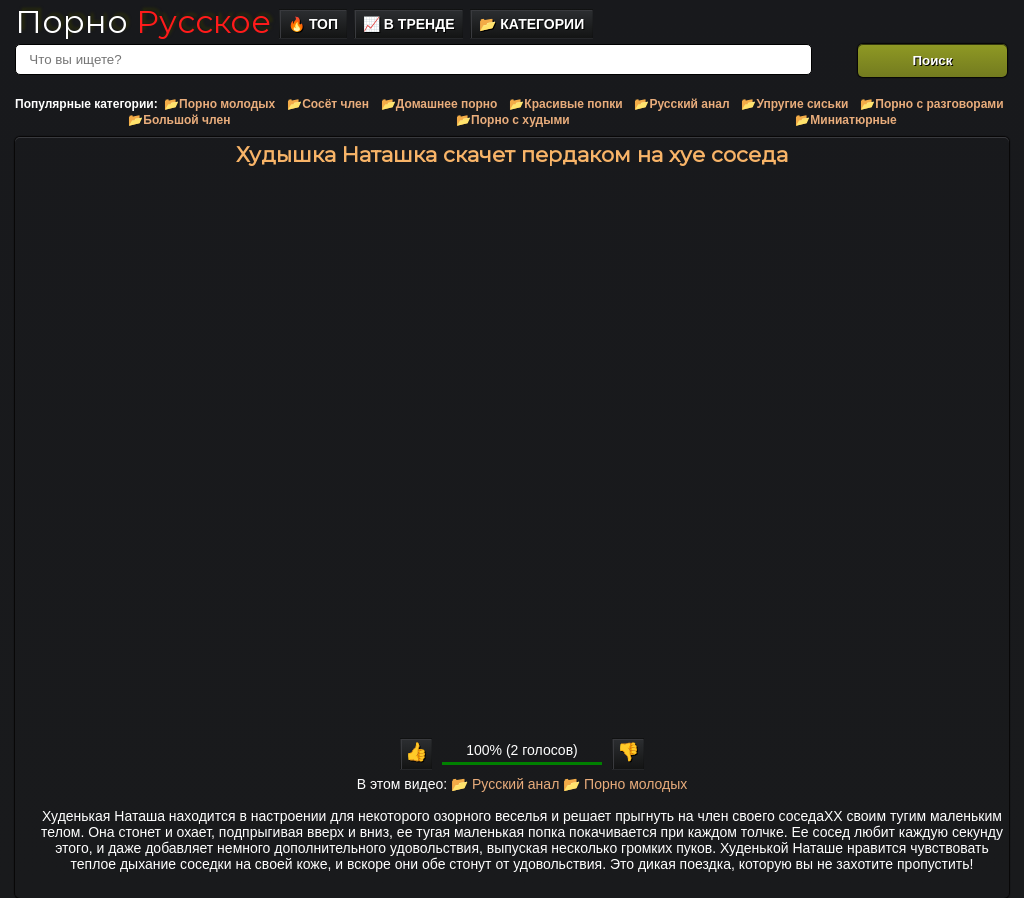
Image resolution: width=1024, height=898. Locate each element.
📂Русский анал (681, 104)
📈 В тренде (409, 24)
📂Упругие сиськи (794, 104)
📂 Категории (531, 24)
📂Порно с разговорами (931, 104)
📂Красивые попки (565, 104)
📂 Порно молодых (625, 784)
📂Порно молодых (219, 104)
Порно (143, 21)
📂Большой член (179, 120)
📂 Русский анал (505, 784)
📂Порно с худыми (513, 120)
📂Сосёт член (328, 104)
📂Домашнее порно (439, 104)
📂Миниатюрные (845, 120)
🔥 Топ (313, 24)
